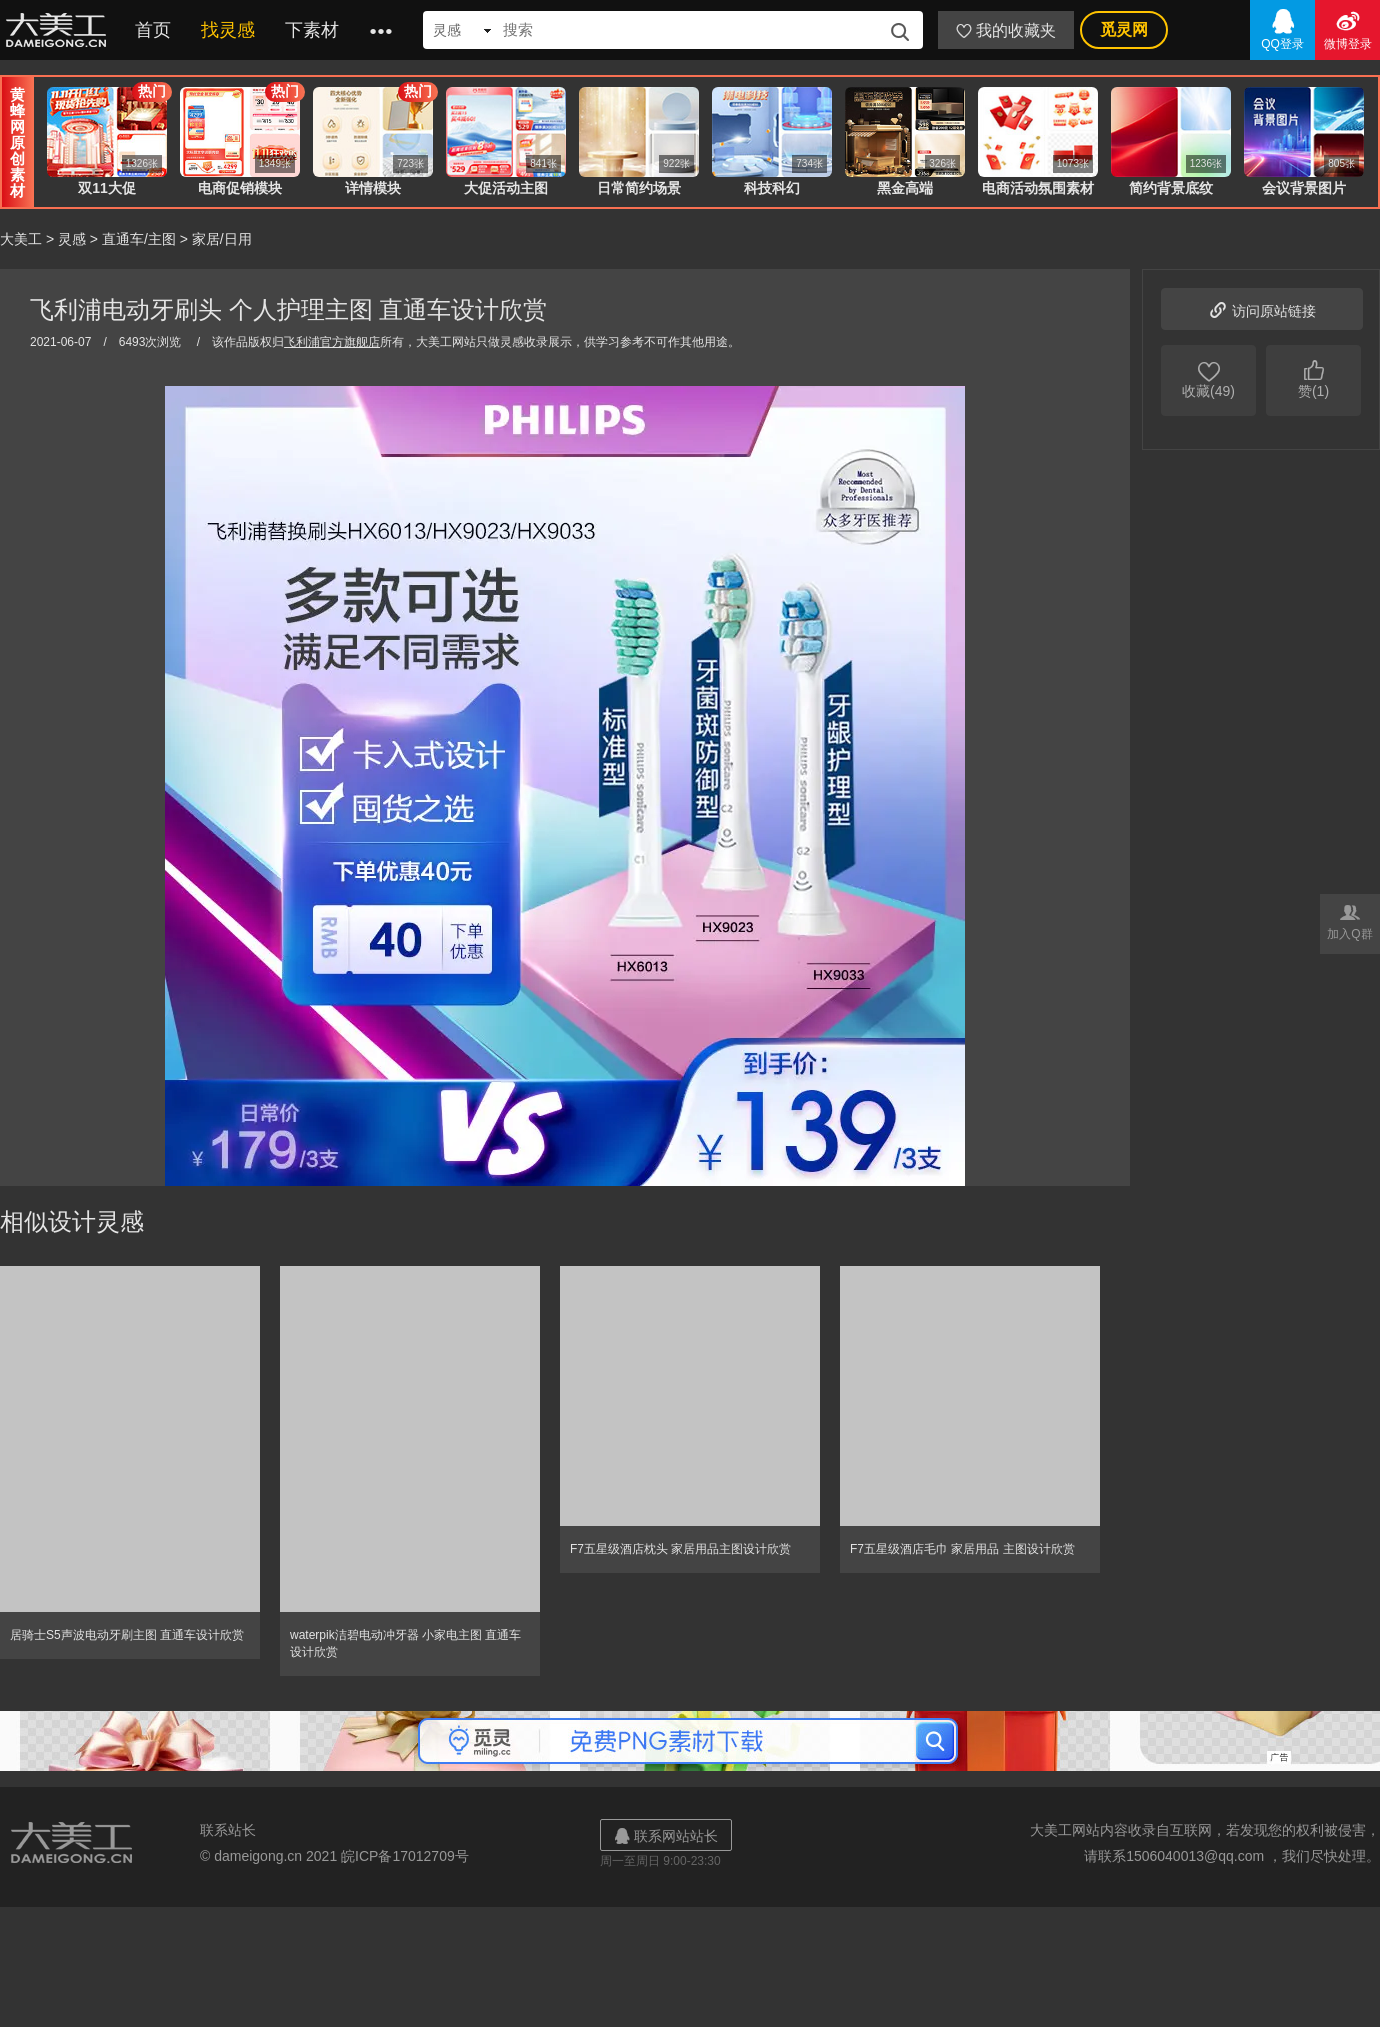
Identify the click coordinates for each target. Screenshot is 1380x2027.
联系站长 (228, 1830)
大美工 (60, 30)
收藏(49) (1208, 378)
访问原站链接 (1262, 308)
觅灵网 (1124, 29)
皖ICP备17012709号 (405, 1856)
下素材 (312, 30)
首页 (153, 30)
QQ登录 (1282, 28)
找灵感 (228, 30)
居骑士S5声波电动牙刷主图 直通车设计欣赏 (127, 1635)
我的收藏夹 (1006, 30)
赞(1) (1313, 378)
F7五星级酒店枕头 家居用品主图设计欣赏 (680, 1549)
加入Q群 (1350, 920)
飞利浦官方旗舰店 (332, 342)
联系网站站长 (666, 1835)
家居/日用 (222, 239)
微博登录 (1347, 28)
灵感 (72, 239)
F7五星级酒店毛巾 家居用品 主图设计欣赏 (962, 1549)
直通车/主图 (139, 239)
